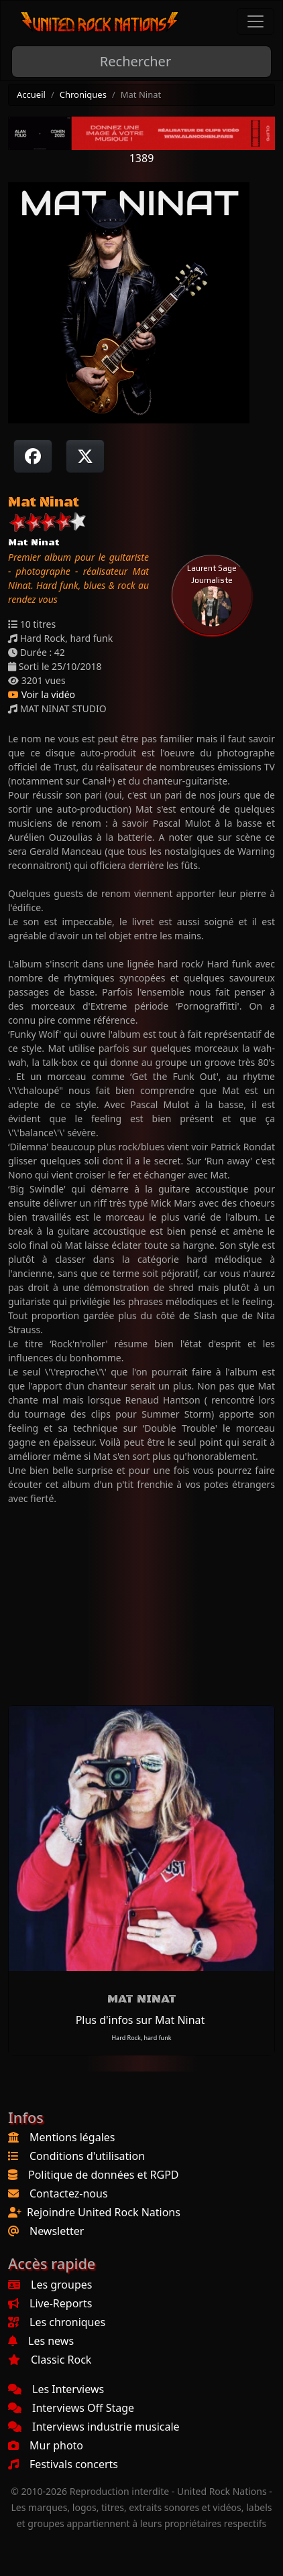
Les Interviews (56, 2389)
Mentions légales (72, 2137)
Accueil (31, 94)
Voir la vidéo (41, 694)
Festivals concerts (63, 2464)
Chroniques (83, 94)
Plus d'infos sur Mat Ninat (140, 2020)
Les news (41, 2340)
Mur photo (45, 2445)
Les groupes (50, 2284)
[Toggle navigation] (255, 21)
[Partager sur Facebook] (32, 456)
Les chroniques (56, 2322)
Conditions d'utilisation (87, 2156)
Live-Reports (50, 2303)
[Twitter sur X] (85, 456)
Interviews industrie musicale (94, 2426)
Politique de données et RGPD (103, 2174)
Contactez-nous (69, 2193)
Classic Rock (49, 2359)
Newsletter (57, 2231)
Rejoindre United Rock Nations (103, 2212)
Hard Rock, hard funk (141, 2037)
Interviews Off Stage (71, 2407)
